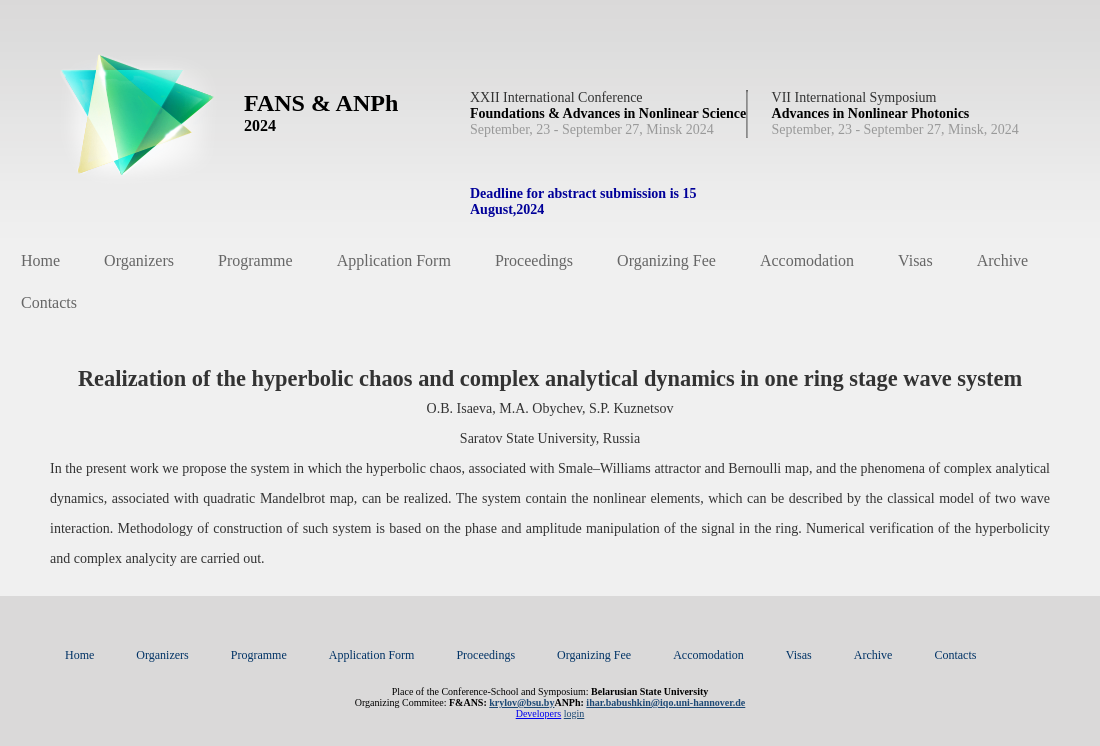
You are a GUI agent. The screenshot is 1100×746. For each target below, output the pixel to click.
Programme (255, 260)
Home (40, 260)
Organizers (139, 260)
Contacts (49, 302)
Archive (1003, 260)
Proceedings (534, 260)
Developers (539, 713)
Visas (915, 260)
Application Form (394, 260)
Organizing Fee (666, 260)
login (574, 713)
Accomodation (807, 260)
